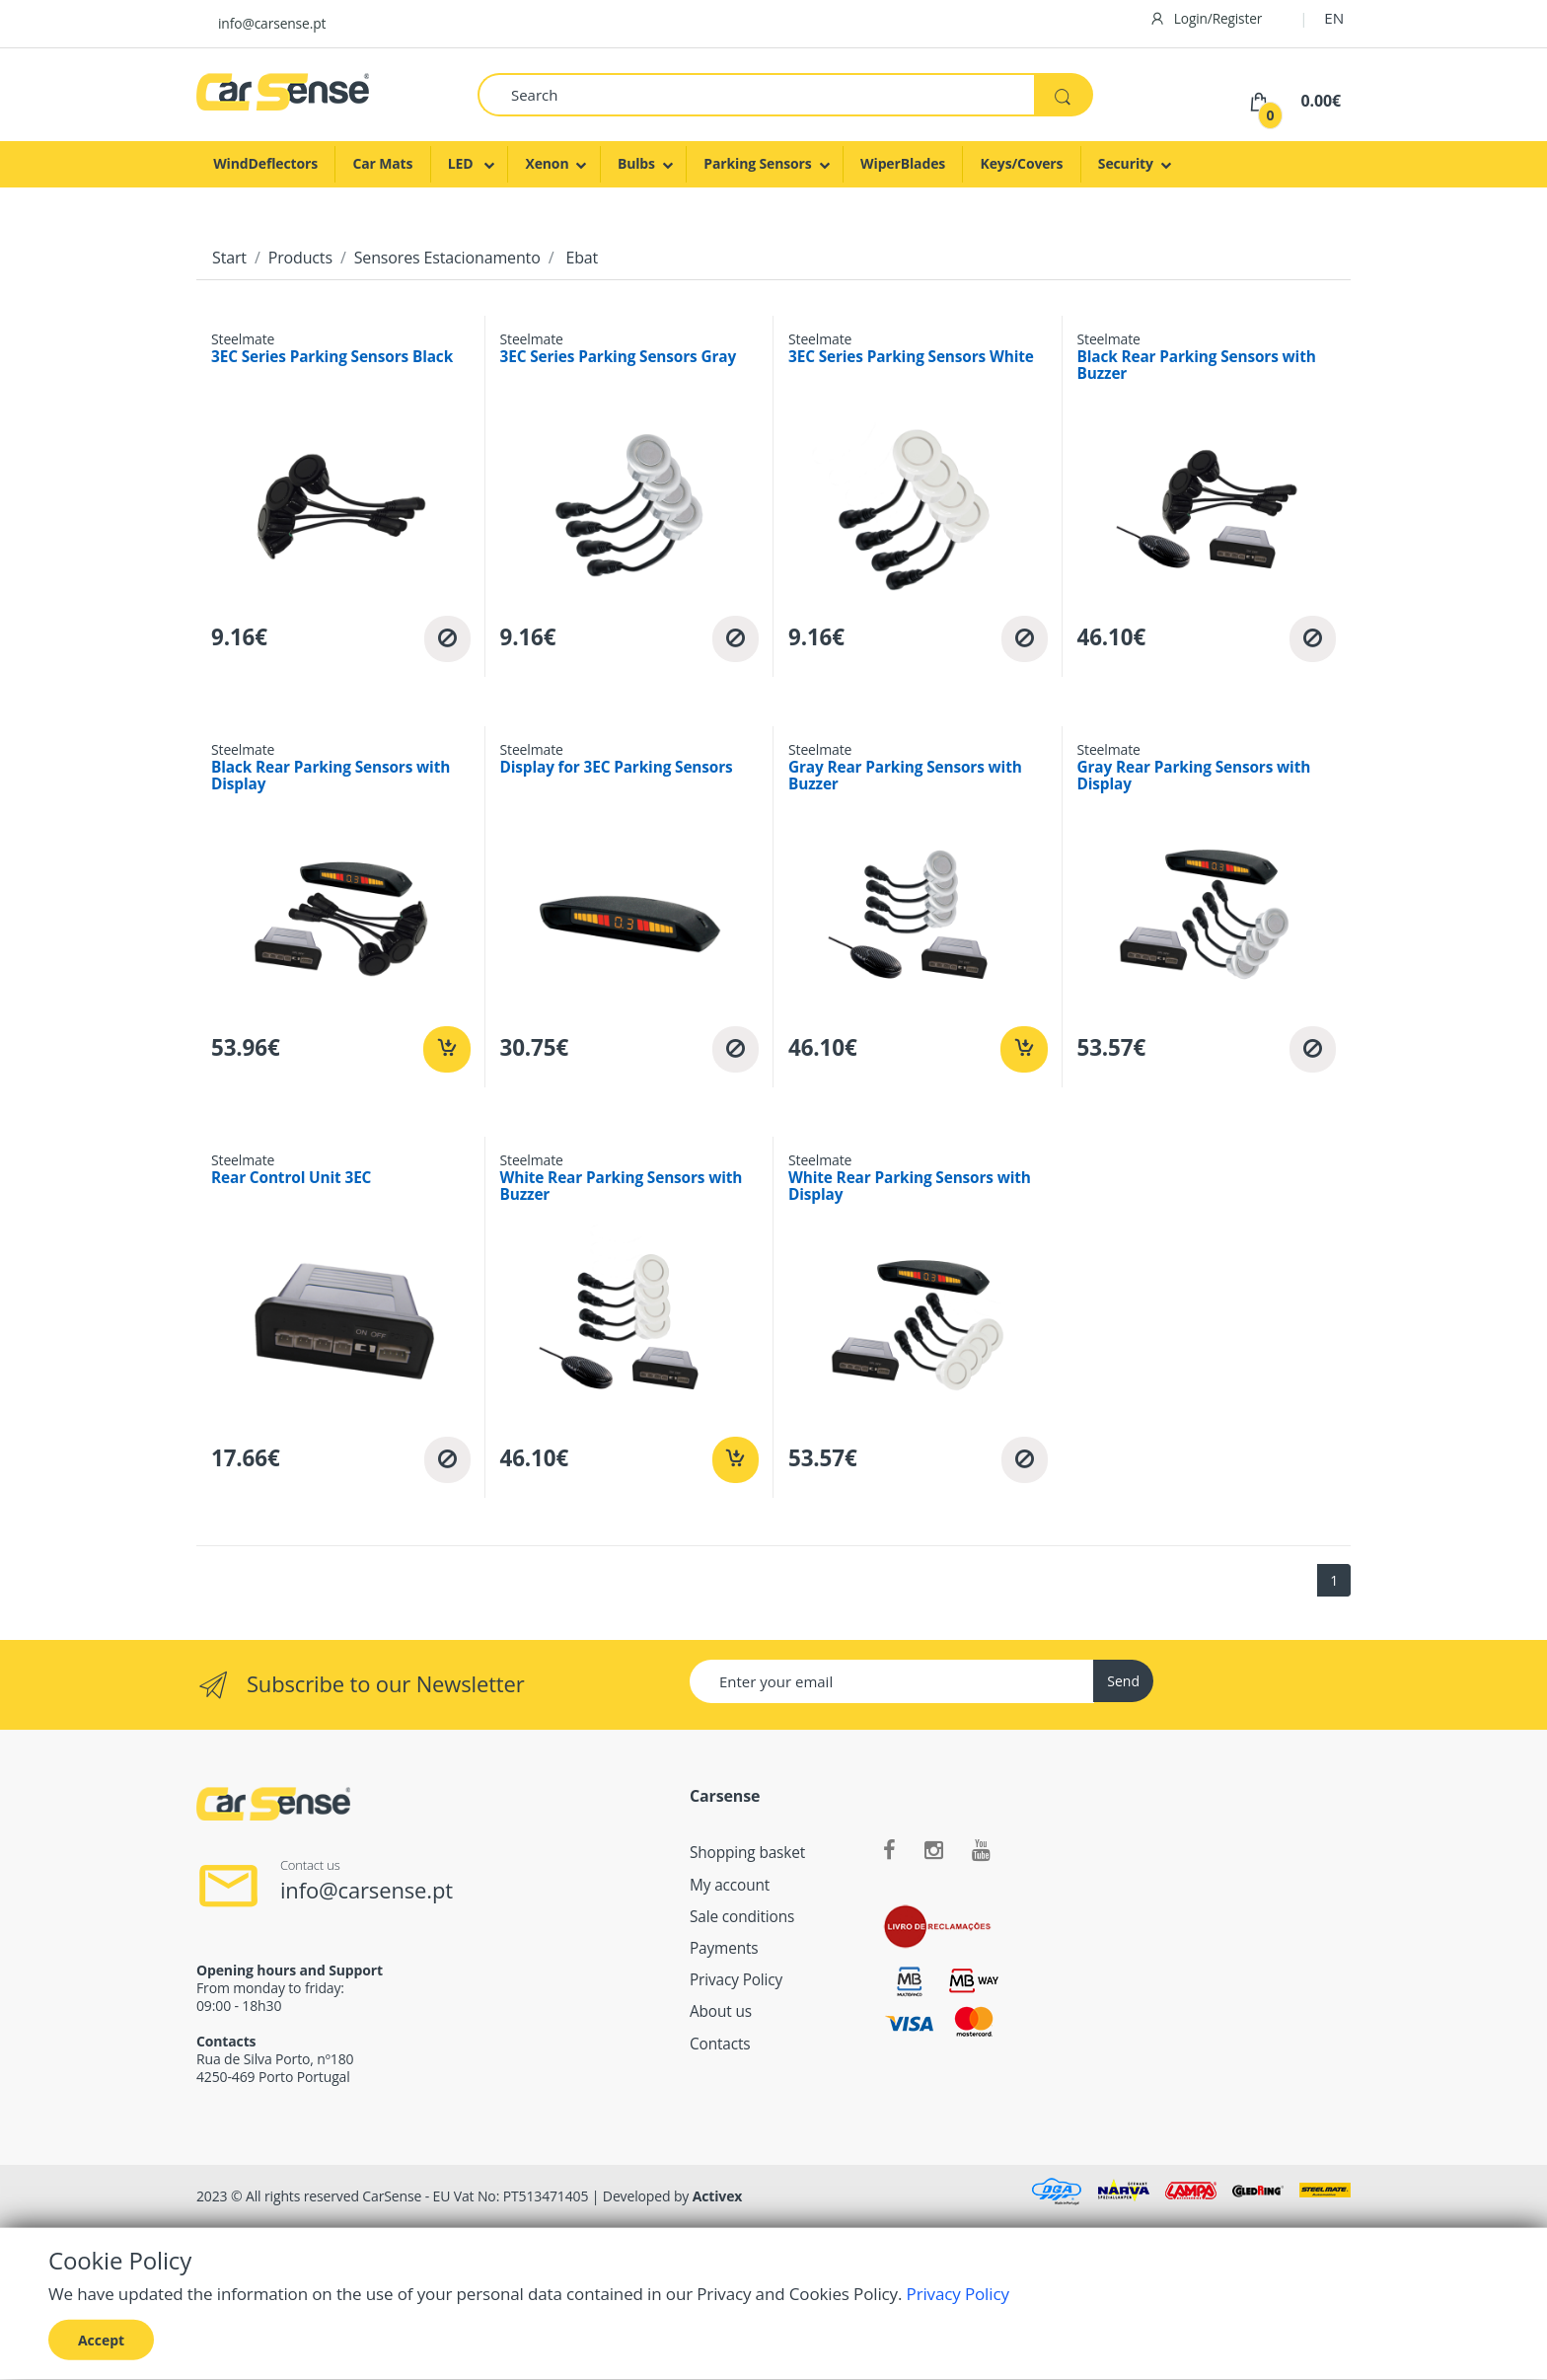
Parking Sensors (757, 163)
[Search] (756, 94)
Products (300, 257)
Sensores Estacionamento (447, 257)
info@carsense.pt (272, 23)
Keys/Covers (1022, 163)
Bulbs (636, 163)
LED (462, 163)
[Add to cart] (446, 1049)
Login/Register (1206, 18)
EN (1334, 18)
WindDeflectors (265, 163)
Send (1123, 1681)
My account (730, 1885)
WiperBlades (902, 163)
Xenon (546, 163)
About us (721, 2011)
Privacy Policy (736, 1980)
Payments (724, 1948)
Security (1125, 163)
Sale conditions (742, 1916)
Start (229, 257)
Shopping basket (747, 1852)
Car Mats (382, 163)
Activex (718, 2196)
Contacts (720, 2044)
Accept (101, 2339)
